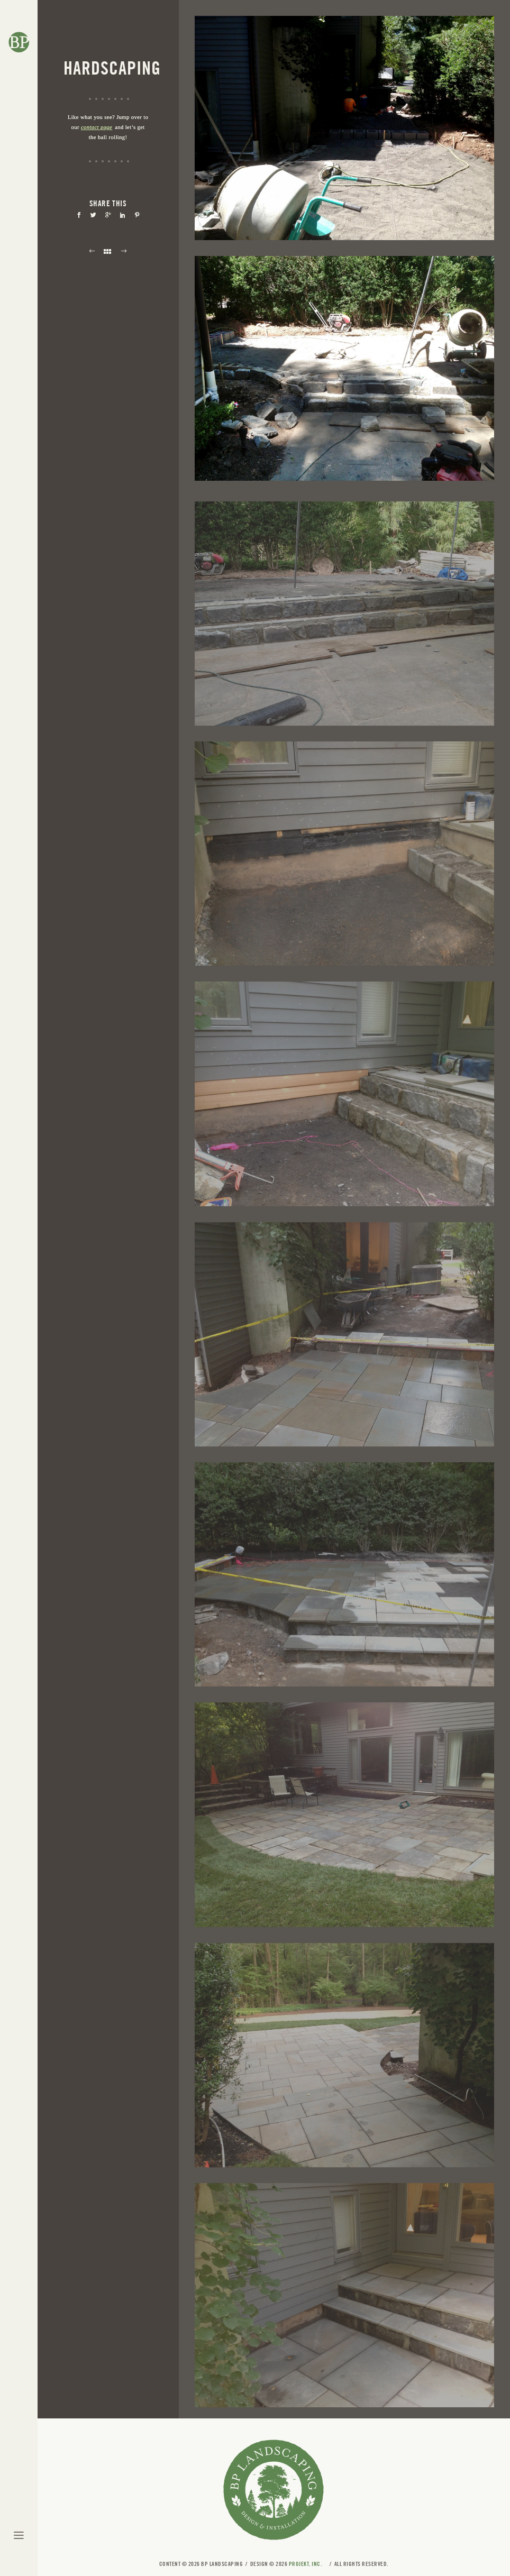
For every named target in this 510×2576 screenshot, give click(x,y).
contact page (96, 127)
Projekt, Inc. (305, 2564)
